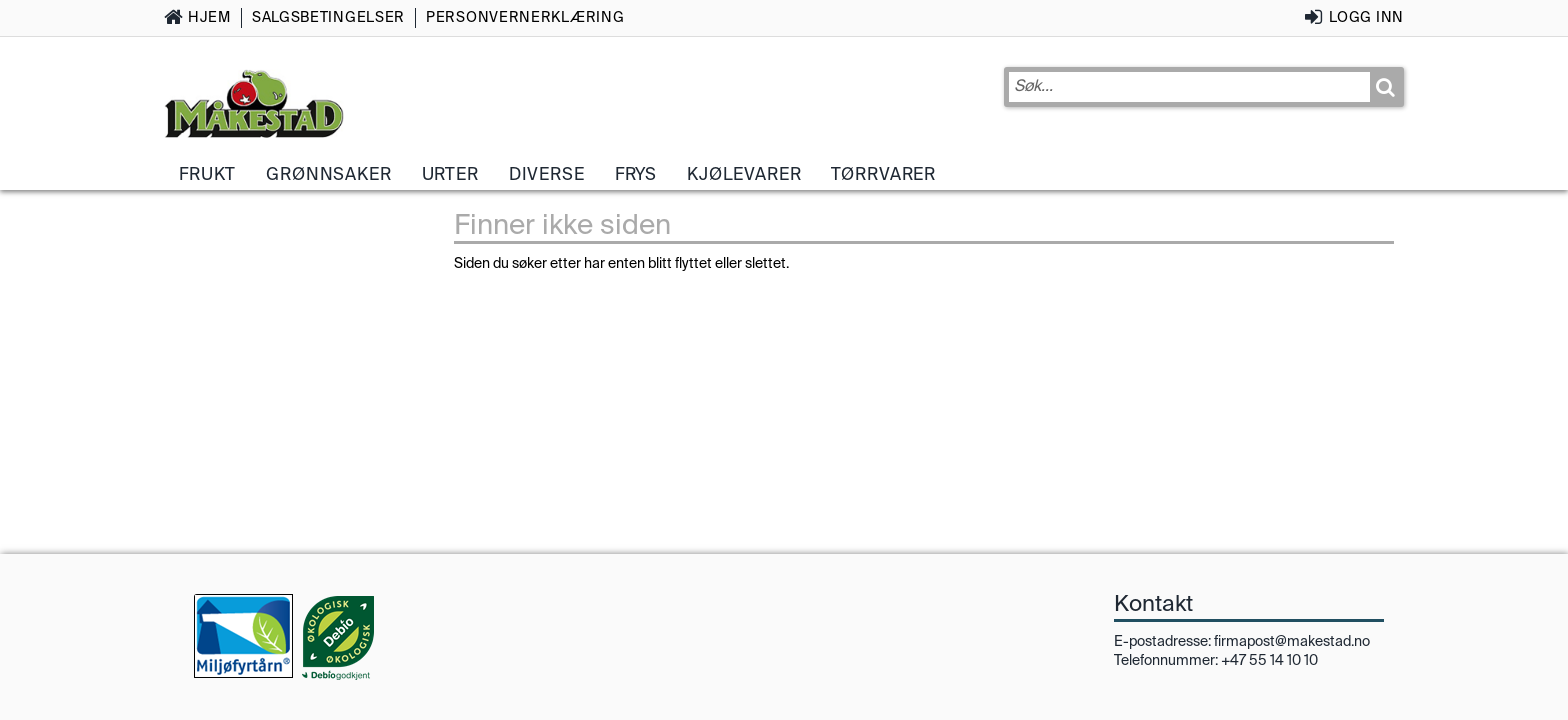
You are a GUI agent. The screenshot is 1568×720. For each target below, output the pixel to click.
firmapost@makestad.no (1292, 641)
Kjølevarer (744, 174)
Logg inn (1366, 17)
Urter (450, 174)
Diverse (547, 174)
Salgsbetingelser (328, 17)
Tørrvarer (883, 174)
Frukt (207, 174)
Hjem (209, 17)
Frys (636, 174)
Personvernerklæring (525, 17)
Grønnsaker (328, 174)
